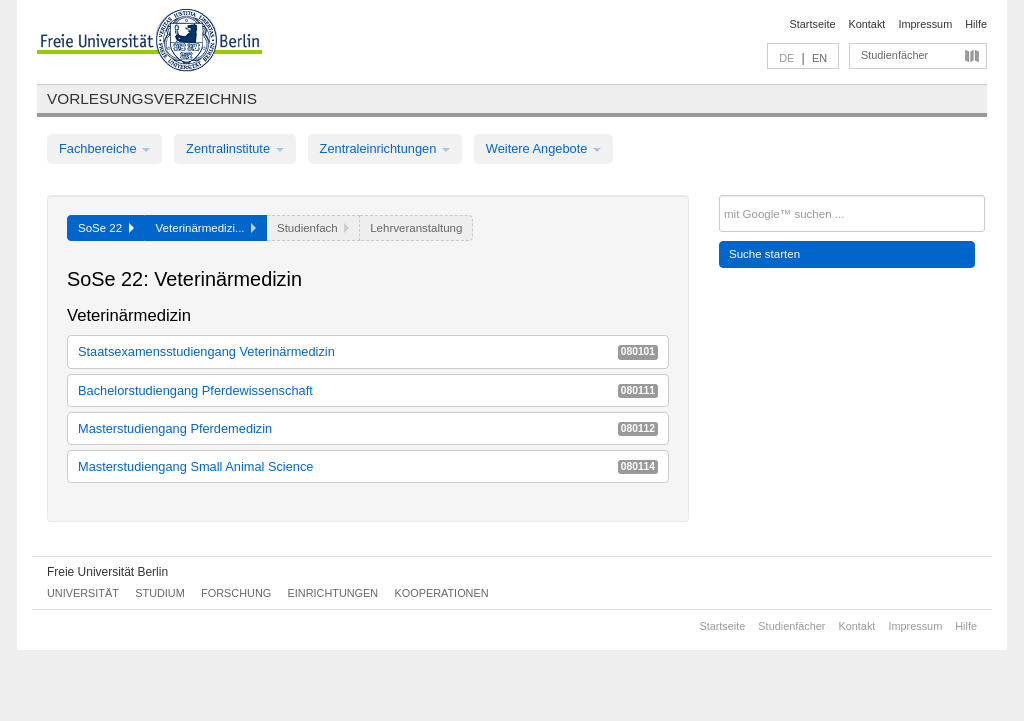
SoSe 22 (106, 228)
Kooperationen (442, 593)
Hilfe (976, 24)
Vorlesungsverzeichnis (152, 98)
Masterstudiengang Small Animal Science (368, 466)
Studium (160, 593)
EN (819, 58)
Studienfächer (894, 55)
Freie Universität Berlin (107, 572)
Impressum (925, 24)
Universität (83, 593)
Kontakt (867, 24)
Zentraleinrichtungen (385, 148)
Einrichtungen (333, 593)
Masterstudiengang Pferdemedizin (368, 428)
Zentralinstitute (235, 148)
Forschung (236, 593)
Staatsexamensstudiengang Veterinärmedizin (368, 351)
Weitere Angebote (543, 148)
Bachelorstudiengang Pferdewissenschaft (368, 390)
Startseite (813, 24)
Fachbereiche (104, 148)
